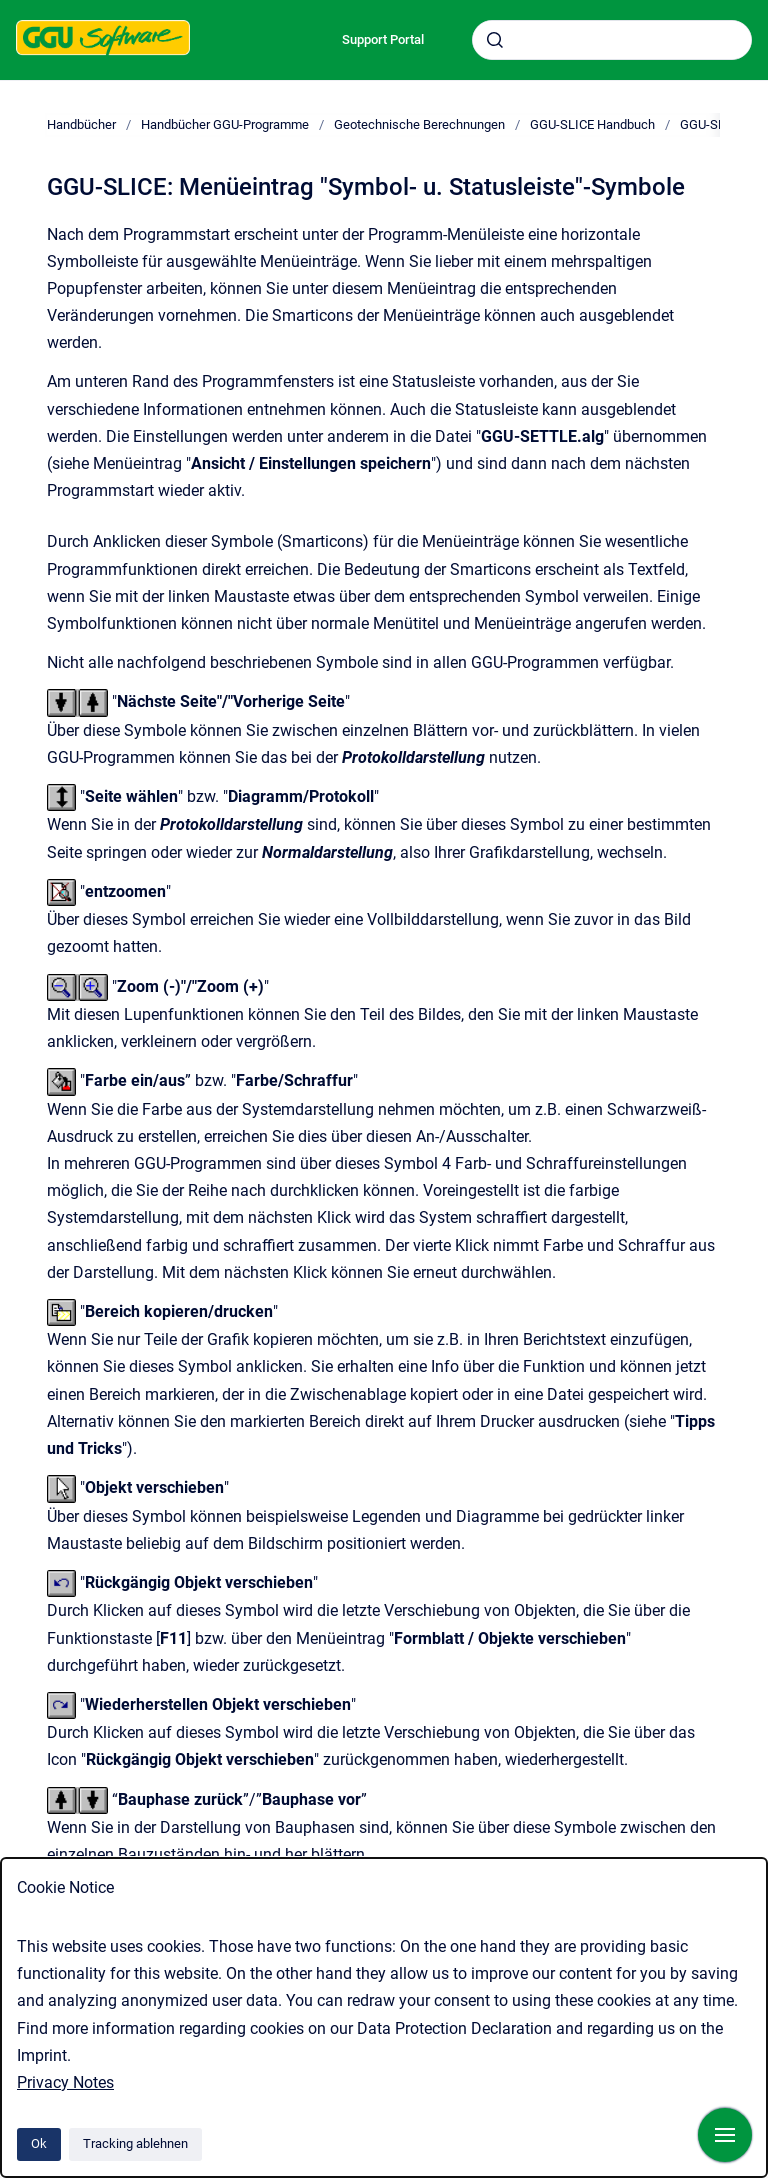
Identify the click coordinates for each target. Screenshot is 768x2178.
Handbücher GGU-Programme (225, 124)
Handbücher (81, 124)
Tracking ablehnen (135, 2143)
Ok (39, 2143)
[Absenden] (495, 40)
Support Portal (383, 39)
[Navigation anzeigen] (725, 2135)
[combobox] (612, 40)
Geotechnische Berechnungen (419, 124)
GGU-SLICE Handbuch (592, 124)
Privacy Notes (65, 2082)
